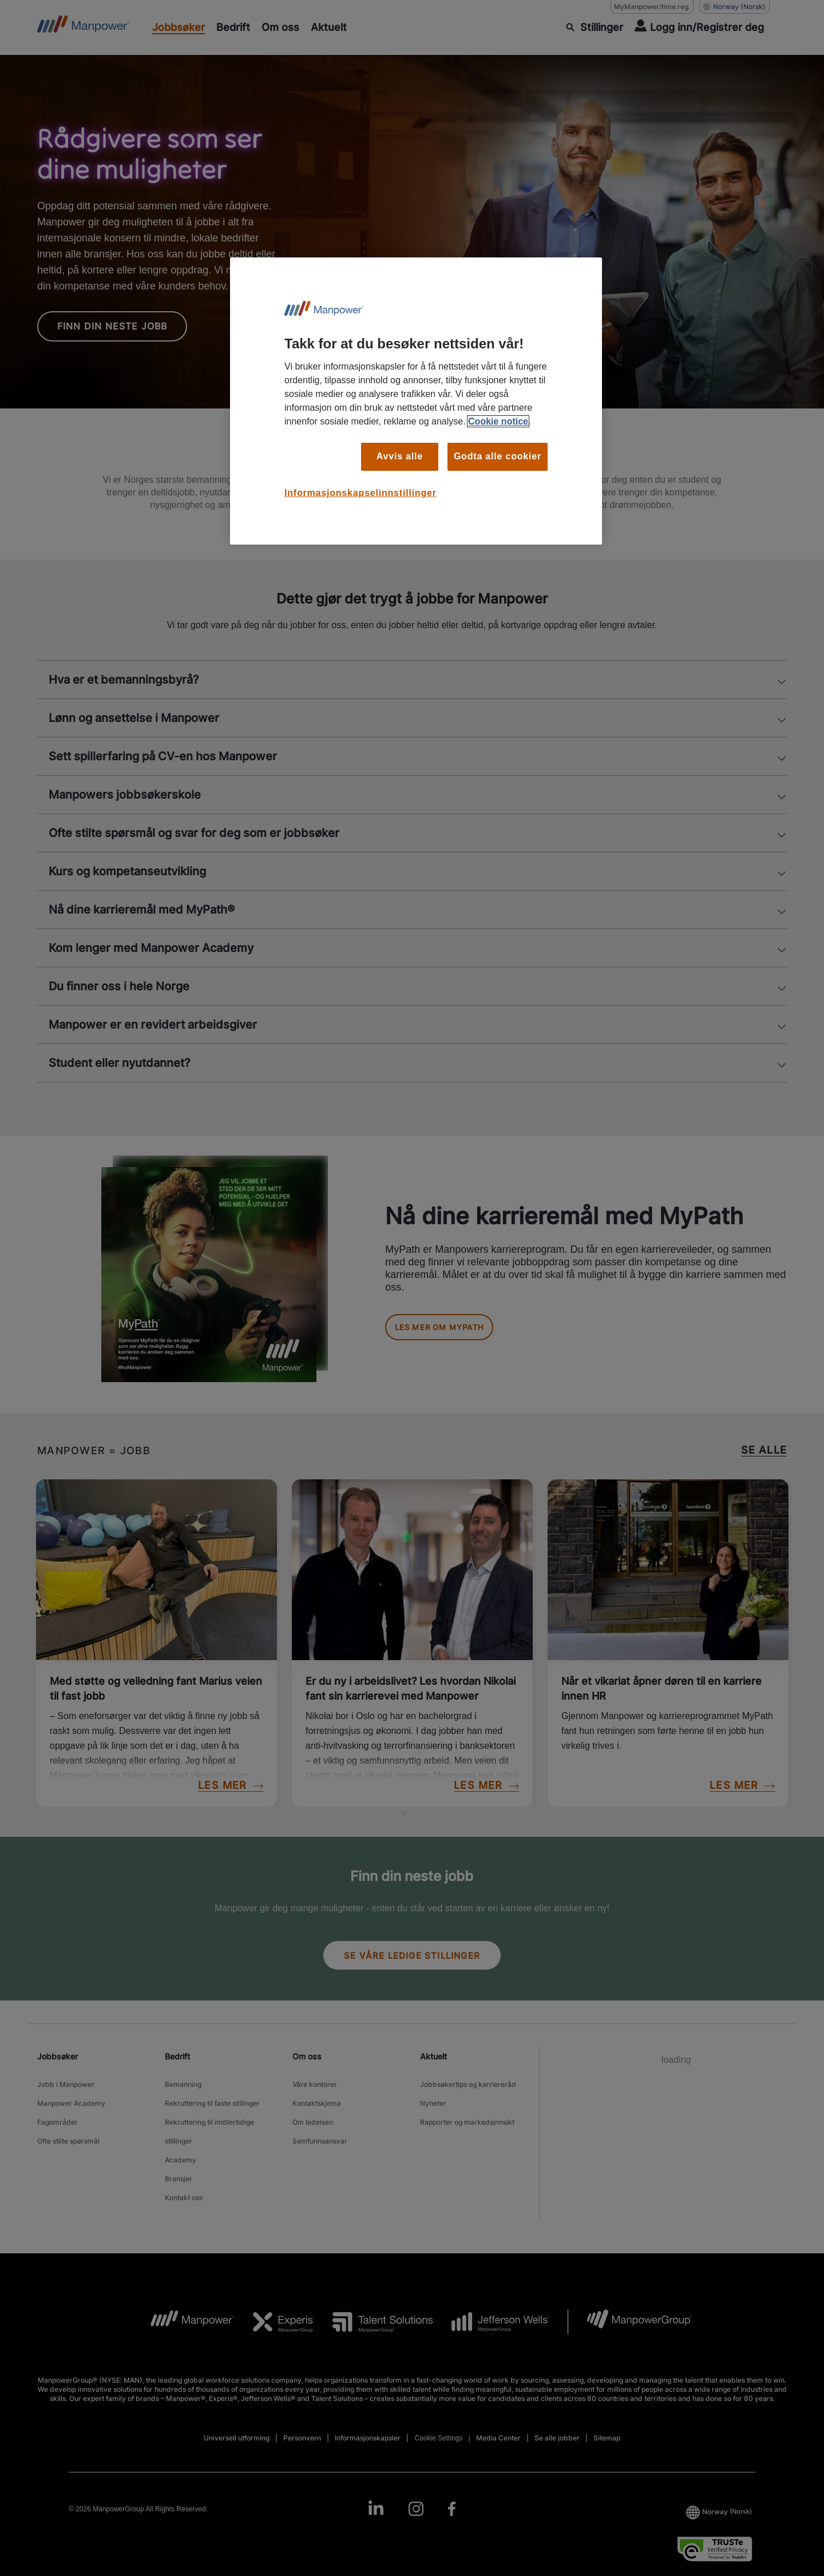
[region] (416, 401)
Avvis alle (400, 456)
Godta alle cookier (497, 456)
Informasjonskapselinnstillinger (360, 493)
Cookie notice (498, 421)
